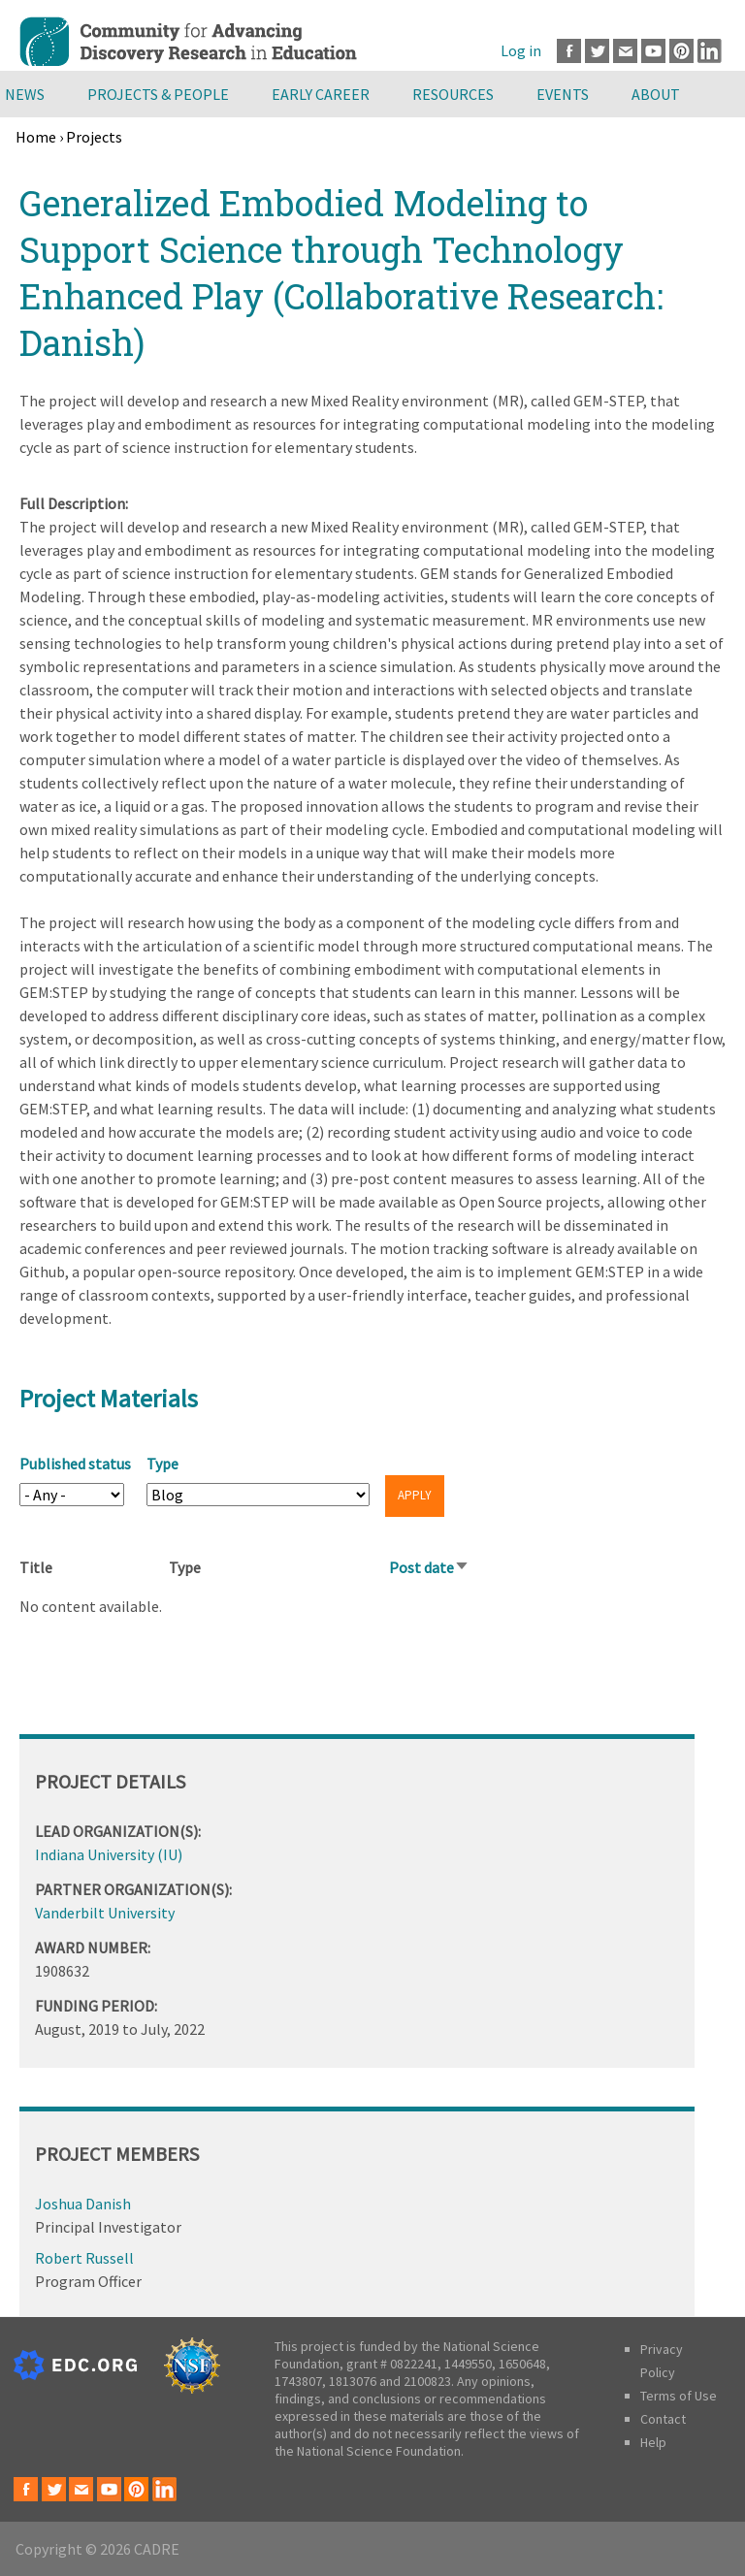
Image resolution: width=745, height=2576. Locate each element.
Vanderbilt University (105, 1912)
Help (653, 2442)
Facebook (569, 51)
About (656, 94)
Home (36, 136)
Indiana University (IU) (108, 1854)
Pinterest (681, 51)
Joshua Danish (83, 2203)
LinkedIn (709, 51)
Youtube (653, 51)
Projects (94, 136)
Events (562, 94)
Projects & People (158, 94)
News (25, 94)
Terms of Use (678, 2395)
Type (162, 1463)
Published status (75, 1463)
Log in (521, 50)
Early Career (321, 94)
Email (625, 51)
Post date (429, 1567)
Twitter (597, 51)
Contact (663, 2419)
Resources (453, 94)
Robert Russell (84, 2258)
